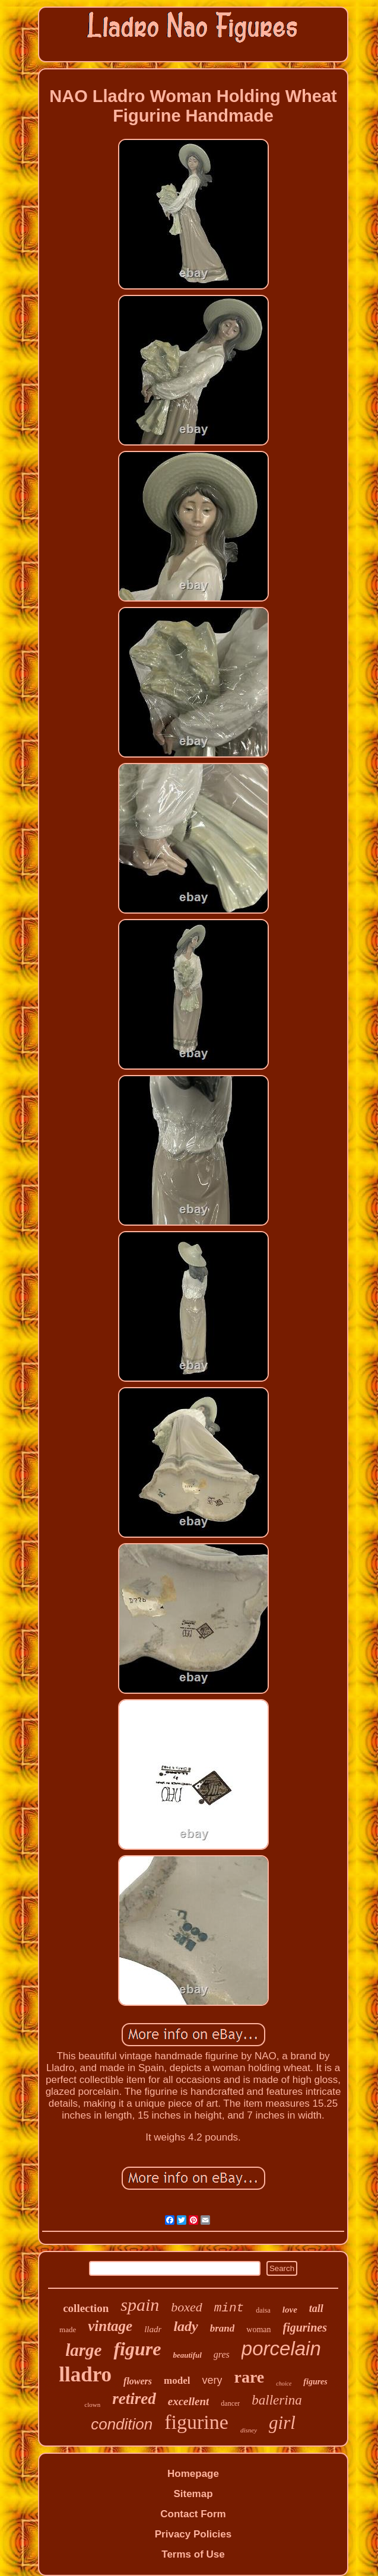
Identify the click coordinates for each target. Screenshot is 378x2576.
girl (282, 2422)
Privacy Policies (193, 2534)
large (83, 2349)
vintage (110, 2326)
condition (122, 2424)
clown (92, 2404)
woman (258, 2329)
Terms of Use (192, 2554)
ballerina (276, 2400)
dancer (230, 2403)
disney (248, 2430)
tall (316, 2308)
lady (185, 2326)
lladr (152, 2329)
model (177, 2380)
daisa (263, 2310)
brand (222, 2328)
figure (137, 2348)
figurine (196, 2422)
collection (86, 2308)
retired (134, 2399)
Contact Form (193, 2514)
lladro (85, 2374)
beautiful (187, 2355)
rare (249, 2377)
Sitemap (192, 2493)
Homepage (193, 2473)
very (212, 2380)
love (289, 2309)
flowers (137, 2381)
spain (139, 2304)
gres (222, 2354)
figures (315, 2381)
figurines (305, 2327)
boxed (186, 2307)
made (67, 2329)
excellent (188, 2401)
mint (229, 2308)
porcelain (281, 2348)
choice (283, 2383)
